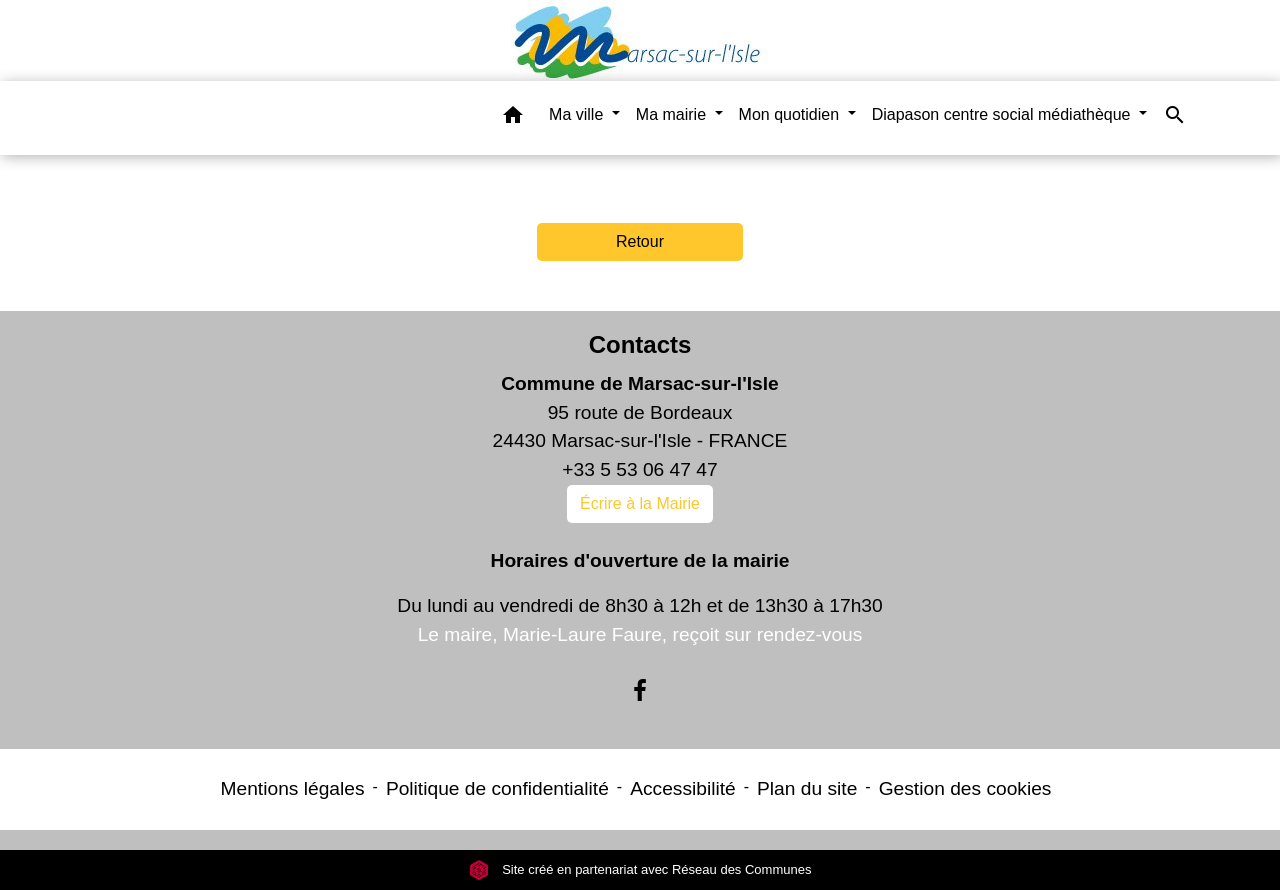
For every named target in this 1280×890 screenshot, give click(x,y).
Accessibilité (683, 788)
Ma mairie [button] (673, 114)
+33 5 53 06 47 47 (639, 469)
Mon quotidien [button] (791, 114)
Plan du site (807, 788)
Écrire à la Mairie (640, 503)
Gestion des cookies (965, 788)
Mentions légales (293, 788)
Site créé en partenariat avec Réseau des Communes (640, 869)
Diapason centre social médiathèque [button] (1003, 114)
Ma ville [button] (578, 114)
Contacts (640, 344)
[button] (513, 118)
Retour (640, 241)
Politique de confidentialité (497, 788)
